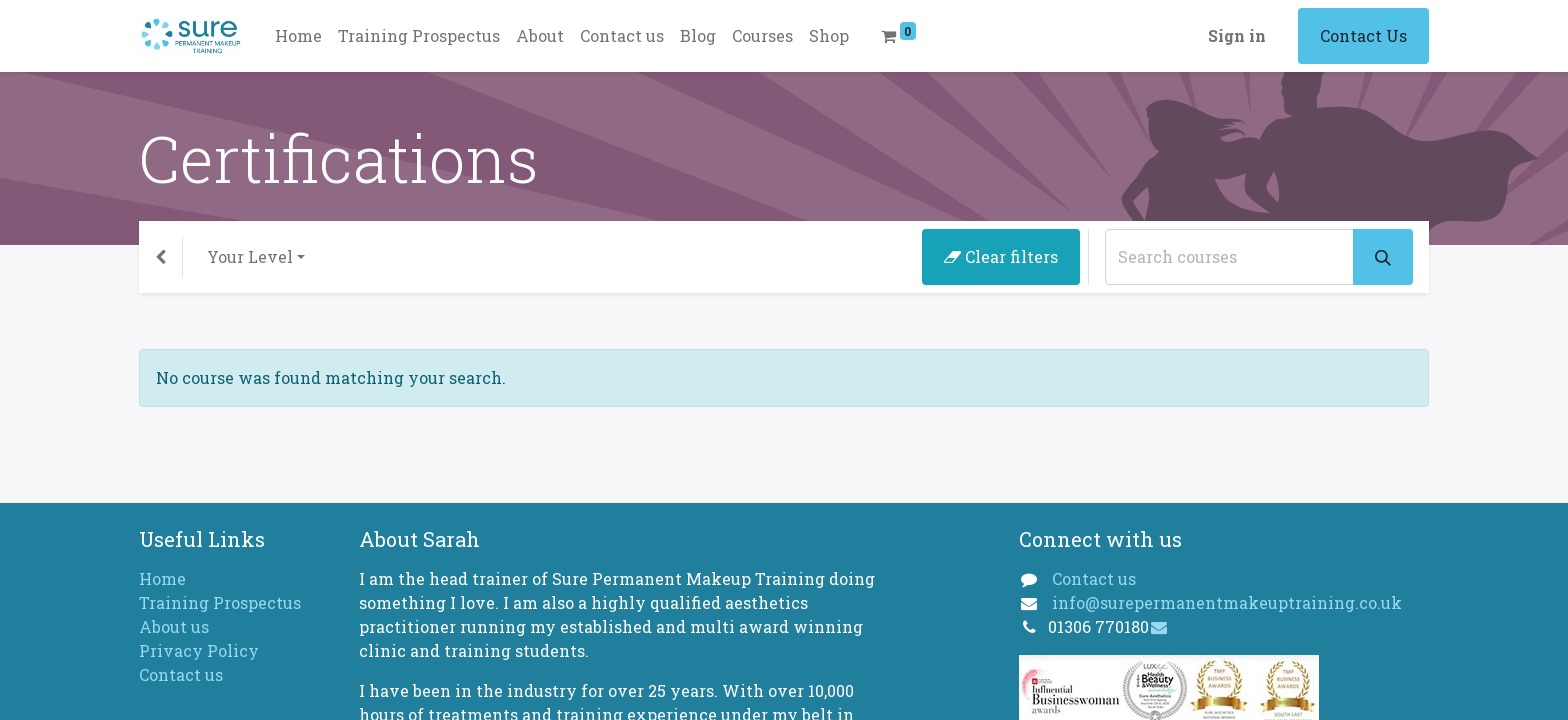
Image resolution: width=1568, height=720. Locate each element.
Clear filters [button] (1001, 256)
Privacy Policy (199, 650)
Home (162, 578)
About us (174, 626)
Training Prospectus (220, 602)
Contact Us (1363, 35)
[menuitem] (298, 36)
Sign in (1237, 35)
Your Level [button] (250, 256)
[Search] (1383, 257)
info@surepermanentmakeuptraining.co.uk (1227, 602)
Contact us (181, 674)
